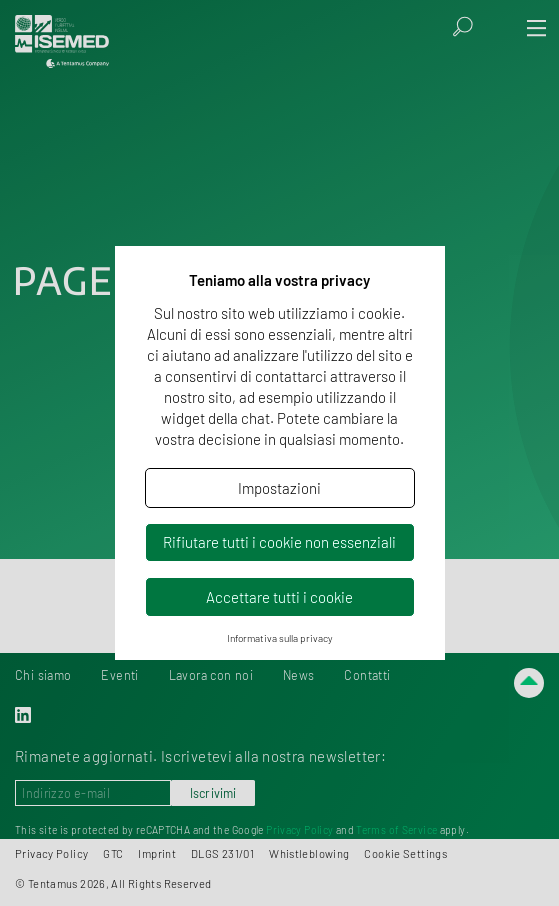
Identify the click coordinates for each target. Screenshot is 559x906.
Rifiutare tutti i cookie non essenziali (279, 542)
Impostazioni (279, 488)
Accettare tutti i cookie (279, 597)
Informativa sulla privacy (280, 638)
